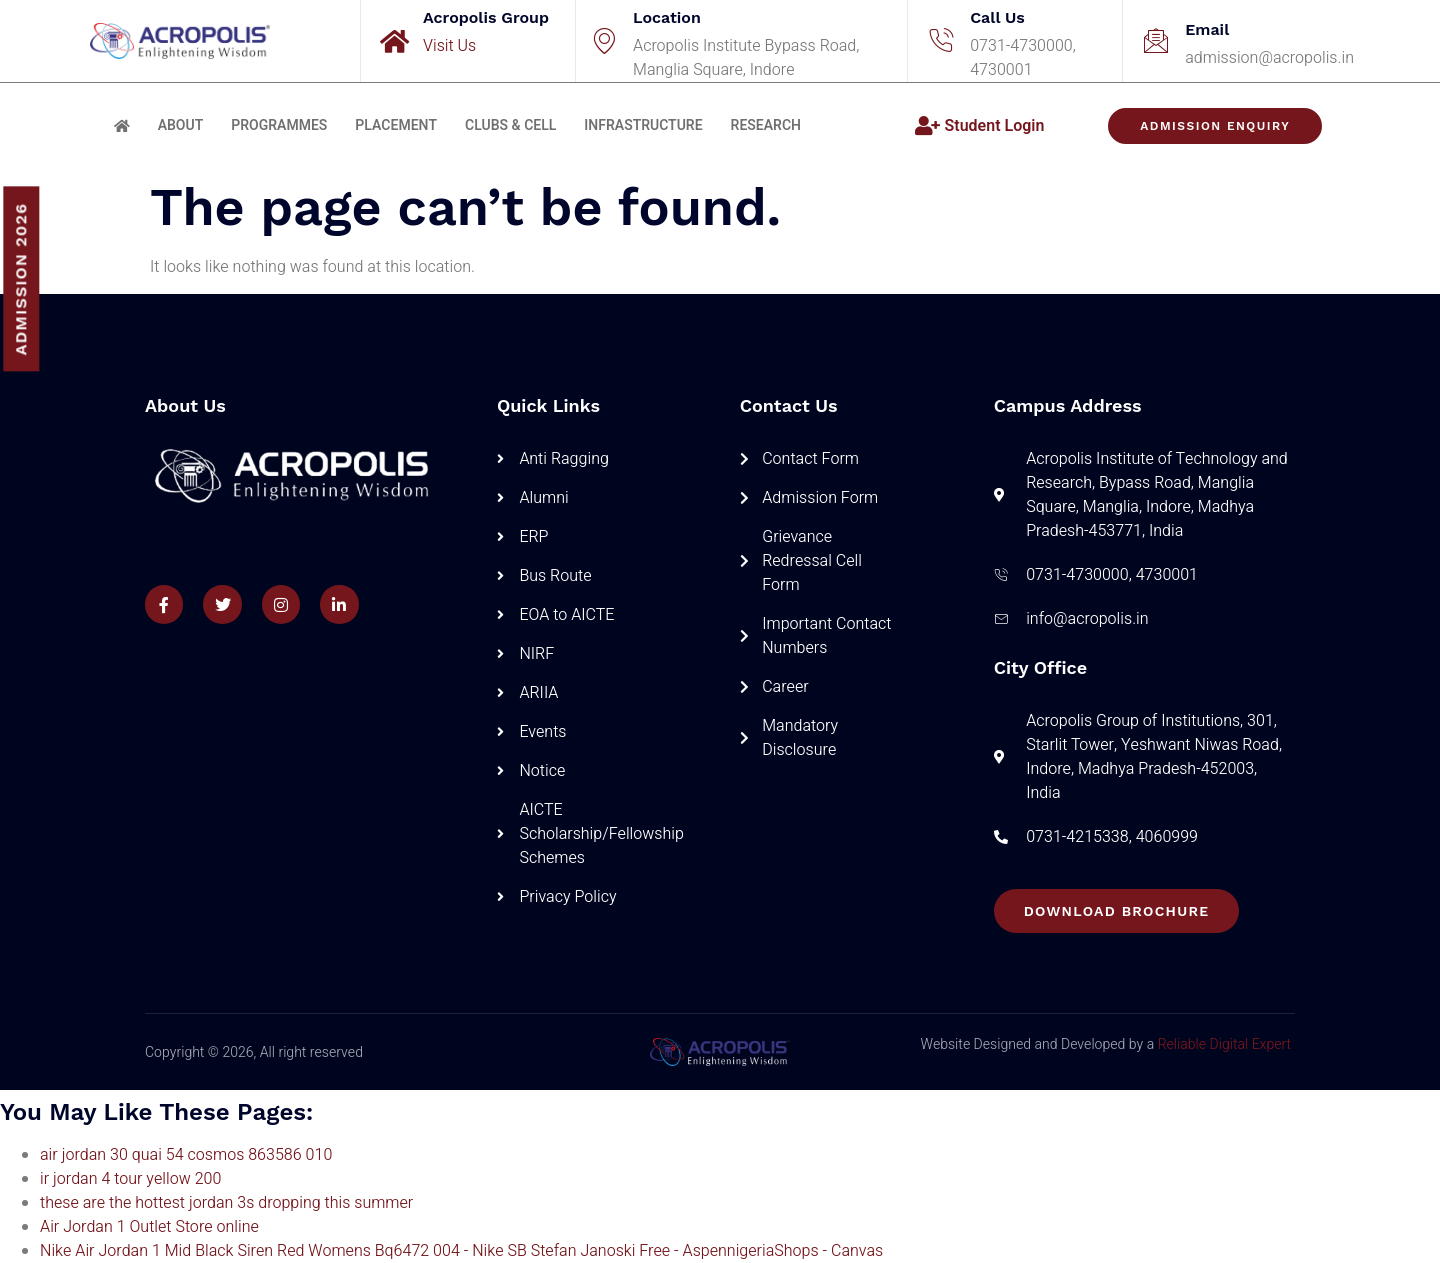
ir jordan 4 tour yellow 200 (130, 1179)
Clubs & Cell (510, 125)
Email (1207, 29)
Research (766, 125)
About (181, 125)
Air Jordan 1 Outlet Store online (149, 1227)
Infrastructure (643, 125)
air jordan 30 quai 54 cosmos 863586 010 (186, 1155)
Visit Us (449, 46)
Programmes (279, 125)
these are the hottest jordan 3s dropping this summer (226, 1203)
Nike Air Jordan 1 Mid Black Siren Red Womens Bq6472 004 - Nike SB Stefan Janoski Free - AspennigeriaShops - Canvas (461, 1251)
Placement (396, 125)
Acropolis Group (486, 17)
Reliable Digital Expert (1225, 1044)
